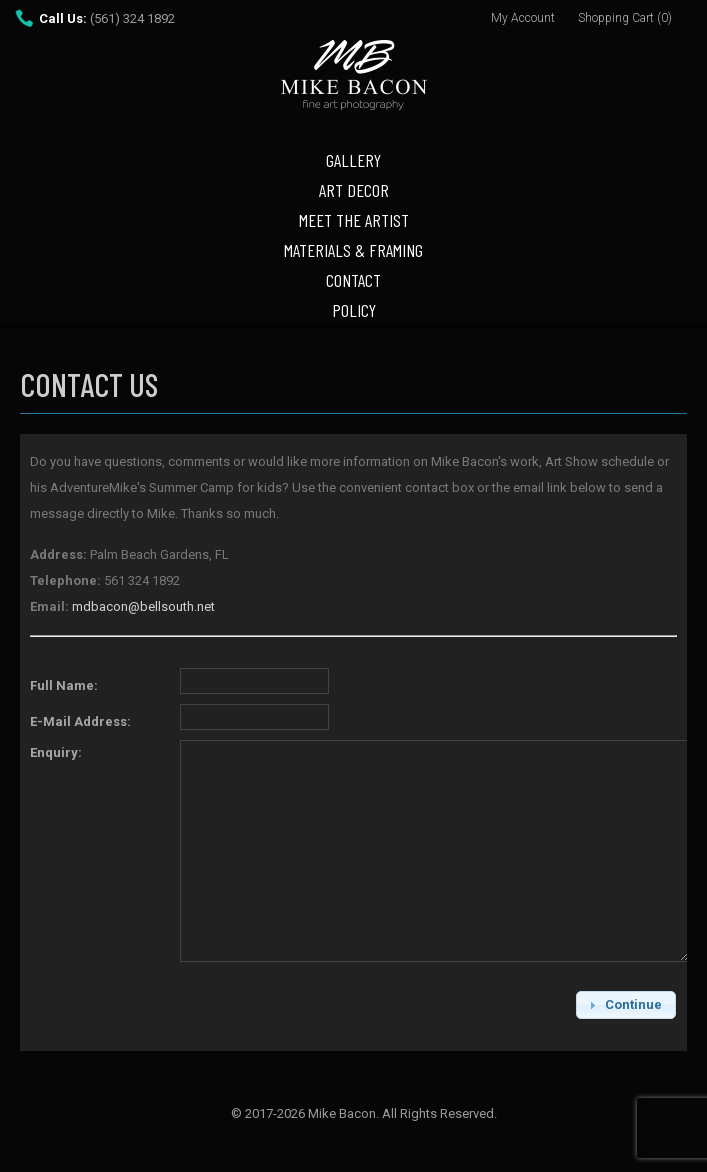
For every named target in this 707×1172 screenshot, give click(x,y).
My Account (523, 18)
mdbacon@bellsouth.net (143, 606)
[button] (625, 1004)
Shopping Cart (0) (625, 18)
